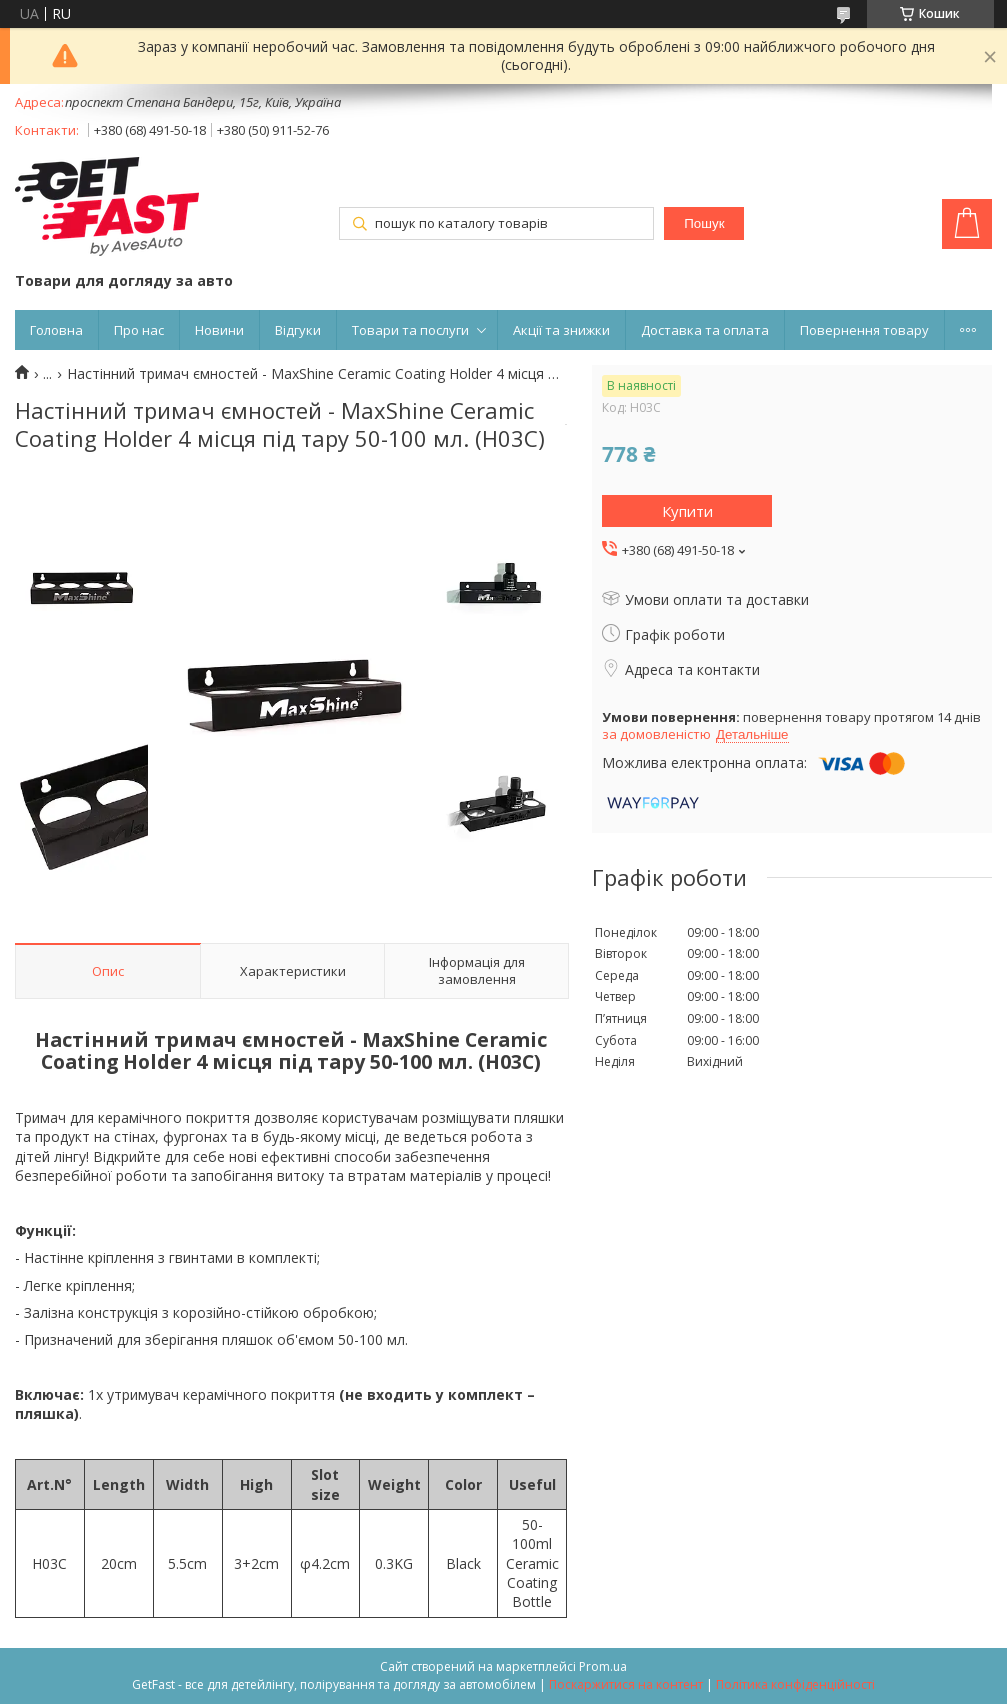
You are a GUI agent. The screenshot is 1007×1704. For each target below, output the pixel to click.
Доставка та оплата (705, 330)
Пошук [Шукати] (704, 223)
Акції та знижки (561, 330)
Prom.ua (603, 1666)
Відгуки (298, 330)
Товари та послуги (410, 330)
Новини (219, 330)
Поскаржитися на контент (626, 1684)
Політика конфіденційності (795, 1684)
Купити (687, 511)
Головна (56, 330)
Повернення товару (864, 330)
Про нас (139, 330)
